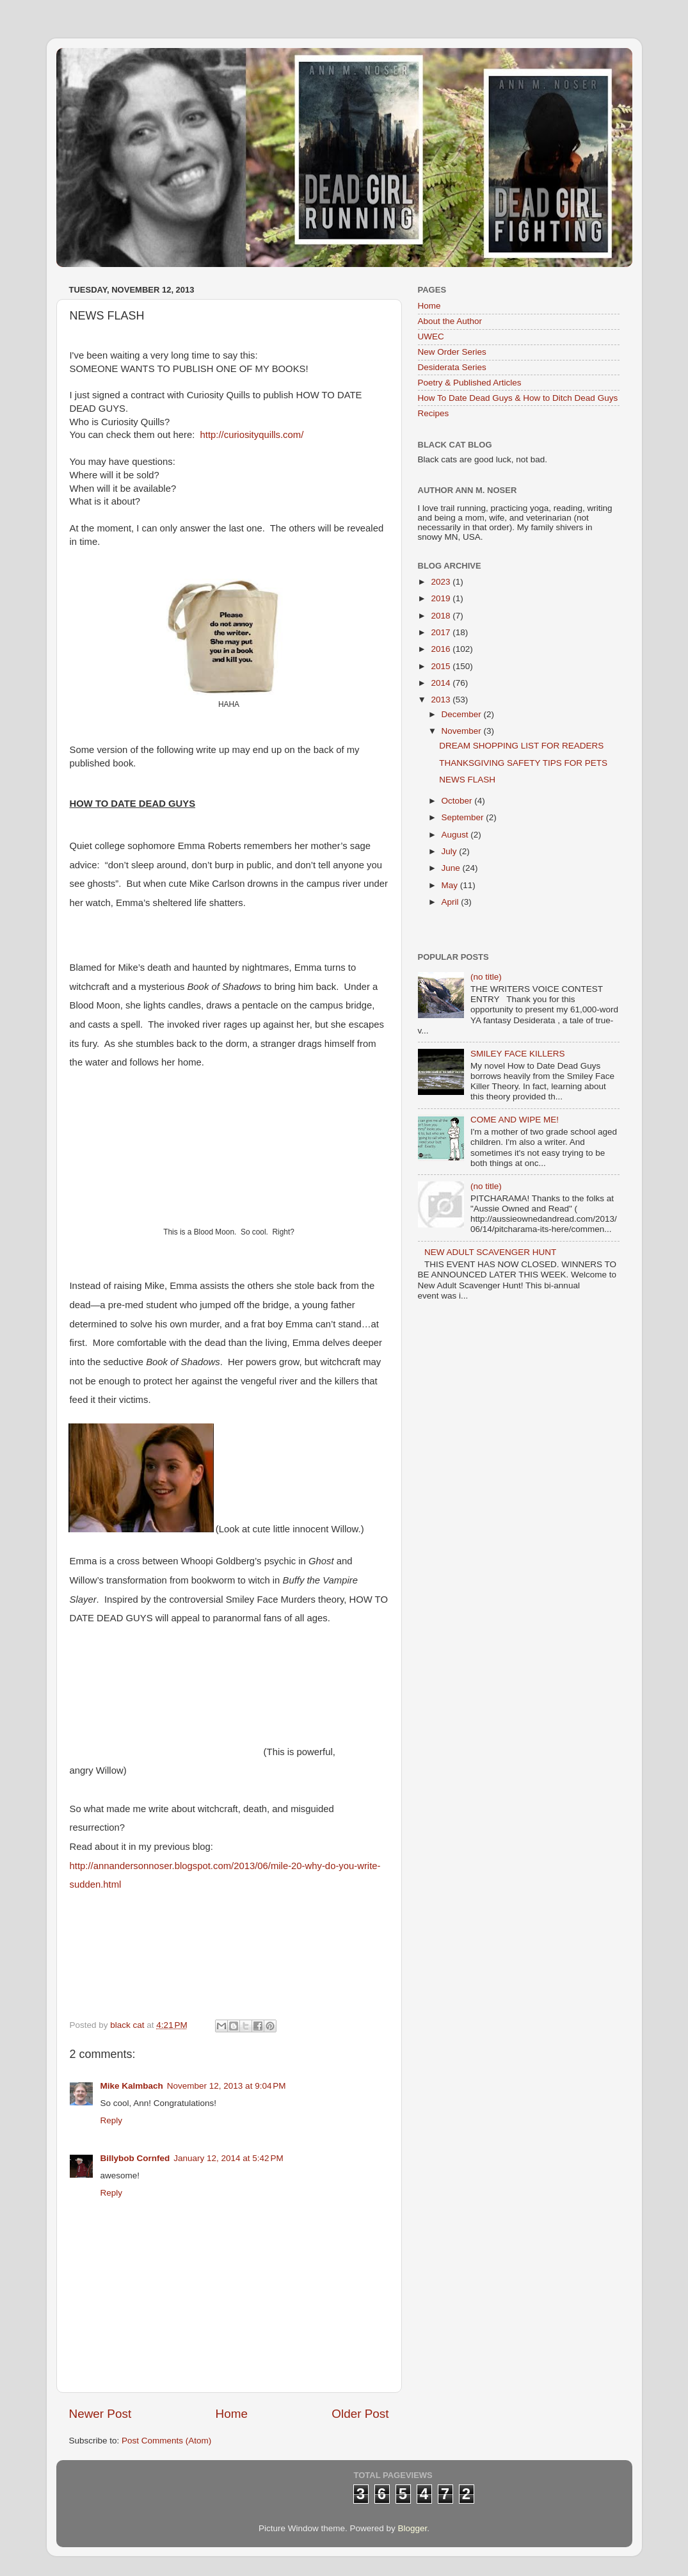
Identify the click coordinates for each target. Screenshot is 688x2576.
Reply (111, 2120)
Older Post (360, 2413)
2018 (441, 615)
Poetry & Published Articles (470, 382)
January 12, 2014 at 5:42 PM (228, 2158)
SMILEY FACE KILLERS (517, 1053)
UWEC (431, 336)
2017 (441, 632)
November (463, 731)
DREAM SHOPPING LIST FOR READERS (521, 745)
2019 (441, 598)
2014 (441, 683)
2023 (441, 582)
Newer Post (100, 2413)
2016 (441, 649)
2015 (441, 666)
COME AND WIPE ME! (514, 1119)
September (464, 817)
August (456, 834)
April (451, 902)
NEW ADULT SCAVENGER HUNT (490, 1252)
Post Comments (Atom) (166, 2440)
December (463, 714)
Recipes (433, 413)
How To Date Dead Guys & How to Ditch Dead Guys (518, 398)
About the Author (450, 321)
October (458, 801)
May (451, 885)
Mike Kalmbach (131, 2086)
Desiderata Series (452, 367)
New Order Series (452, 352)
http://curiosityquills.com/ (252, 435)
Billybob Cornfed (135, 2158)
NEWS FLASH (467, 779)
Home (232, 2413)
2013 (441, 699)
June (452, 868)
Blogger (413, 2528)
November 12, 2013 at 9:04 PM (226, 2086)
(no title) (486, 977)
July (451, 851)
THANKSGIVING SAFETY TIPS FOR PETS (523, 763)
